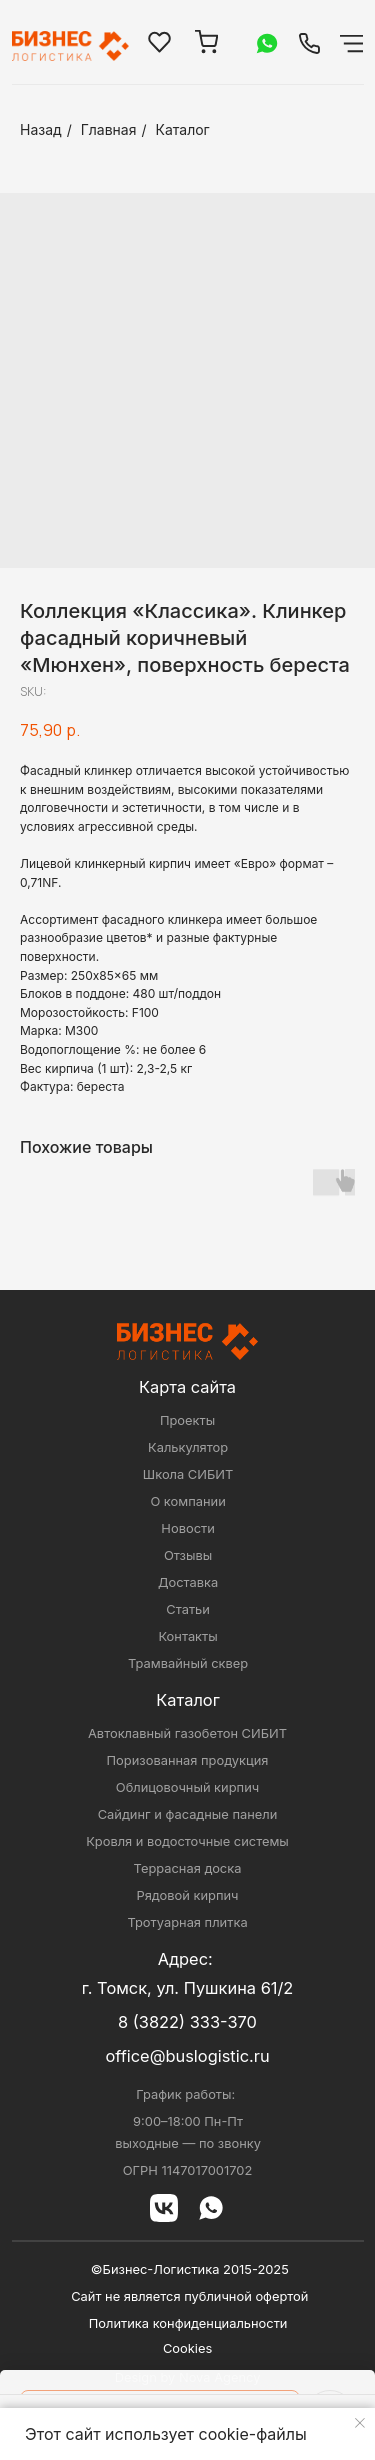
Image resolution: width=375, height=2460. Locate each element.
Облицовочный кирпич (187, 1787)
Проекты (187, 1420)
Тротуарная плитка (187, 1922)
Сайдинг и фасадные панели (188, 1814)
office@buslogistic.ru (187, 2056)
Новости (187, 1528)
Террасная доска (188, 1868)
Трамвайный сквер (188, 1663)
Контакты (187, 1636)
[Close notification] (360, 2423)
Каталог (183, 129)
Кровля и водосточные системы (187, 1841)
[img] (309, 43)
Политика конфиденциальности (188, 2323)
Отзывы (188, 1555)
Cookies (187, 2348)
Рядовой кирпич (187, 1895)
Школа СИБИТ (188, 1474)
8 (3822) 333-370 (187, 2022)
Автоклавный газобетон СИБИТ (187, 1733)
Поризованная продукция (188, 1760)
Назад (41, 129)
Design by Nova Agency (188, 2377)
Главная (109, 129)
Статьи (188, 1609)
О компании (187, 1501)
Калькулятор (188, 1447)
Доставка (188, 1582)
